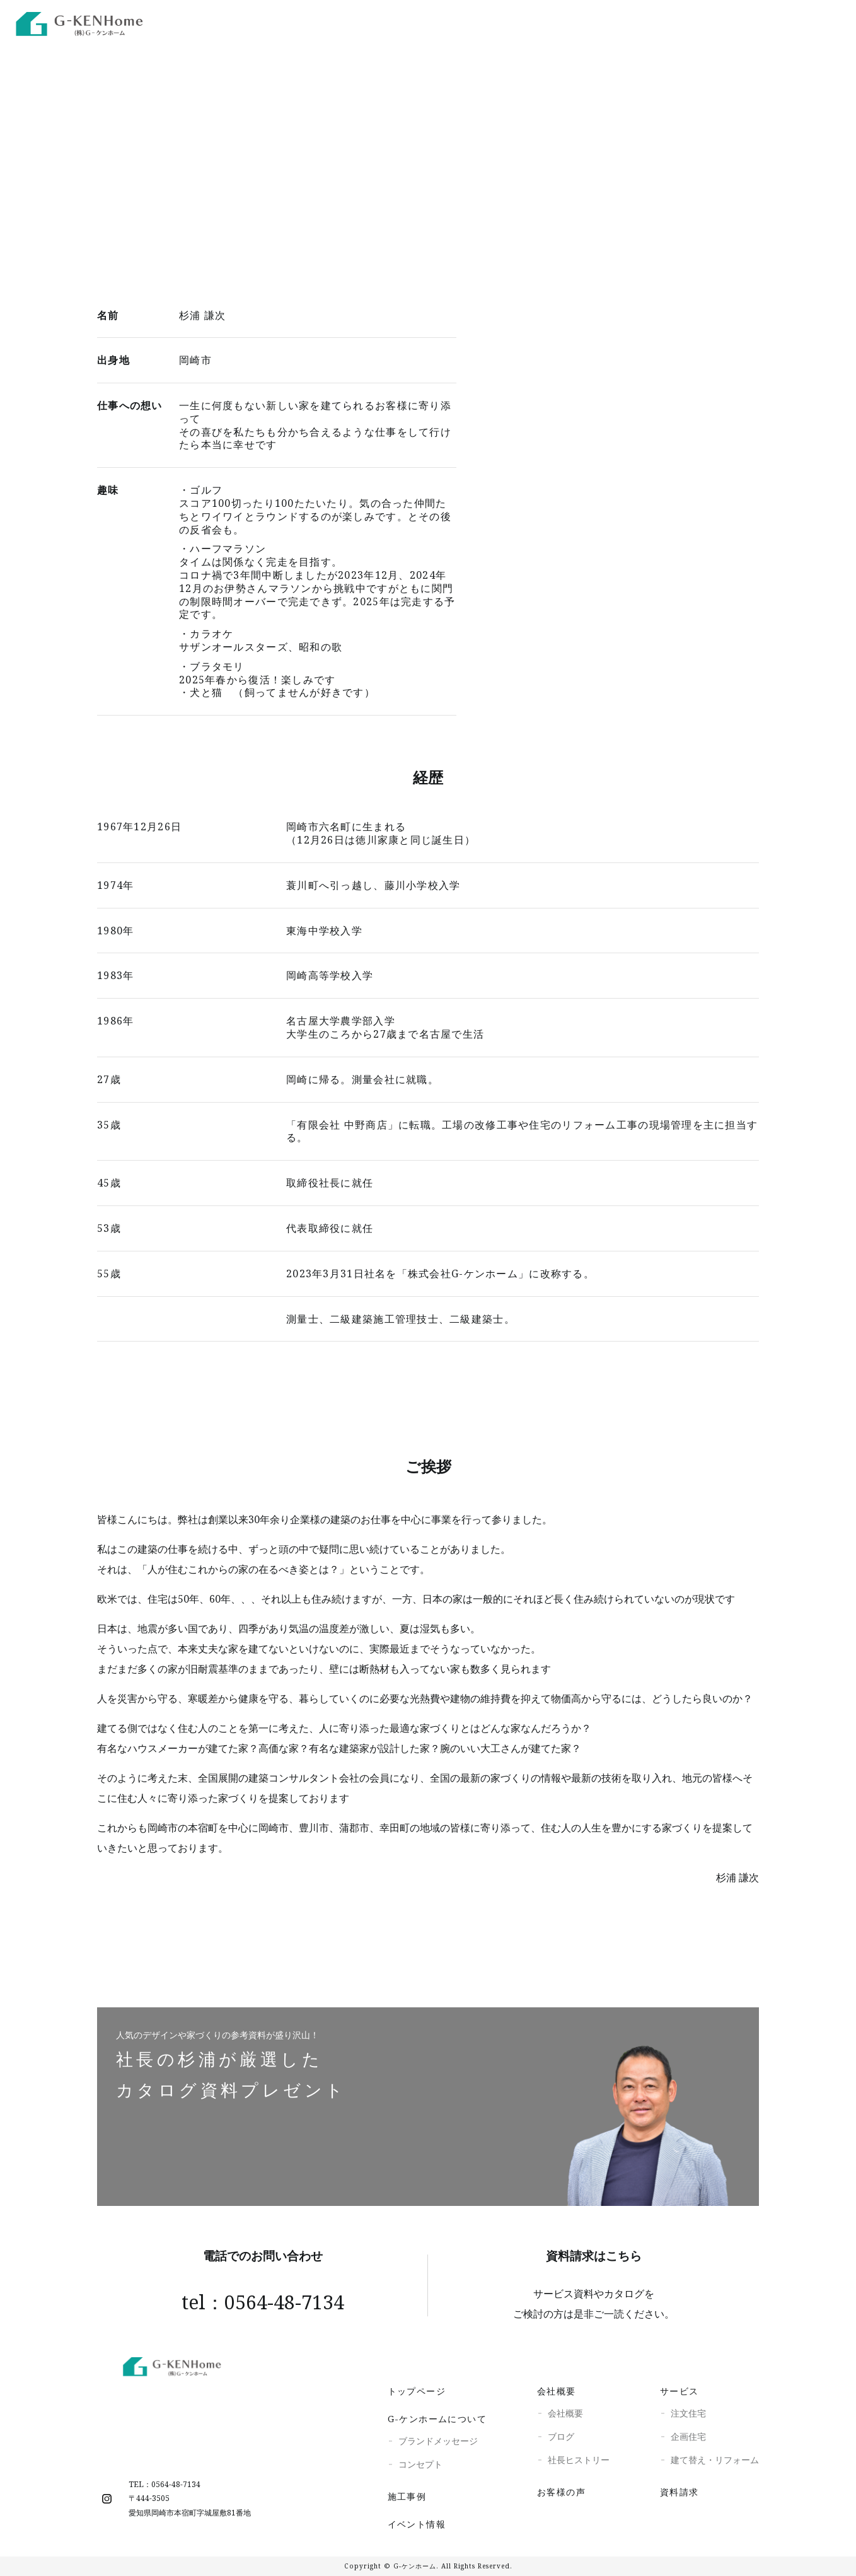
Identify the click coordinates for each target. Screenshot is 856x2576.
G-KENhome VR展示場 (537, 22)
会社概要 (556, 2391)
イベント (709, 22)
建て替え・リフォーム (715, 2460)
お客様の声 (561, 2492)
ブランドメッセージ (438, 2441)
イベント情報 (417, 2524)
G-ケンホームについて (437, 2419)
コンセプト (420, 2464)
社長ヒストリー (579, 2460)
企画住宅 (688, 2436)
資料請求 (679, 2492)
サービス (679, 2391)
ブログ (561, 2436)
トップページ (417, 2391)
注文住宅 (688, 2413)
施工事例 (642, 22)
